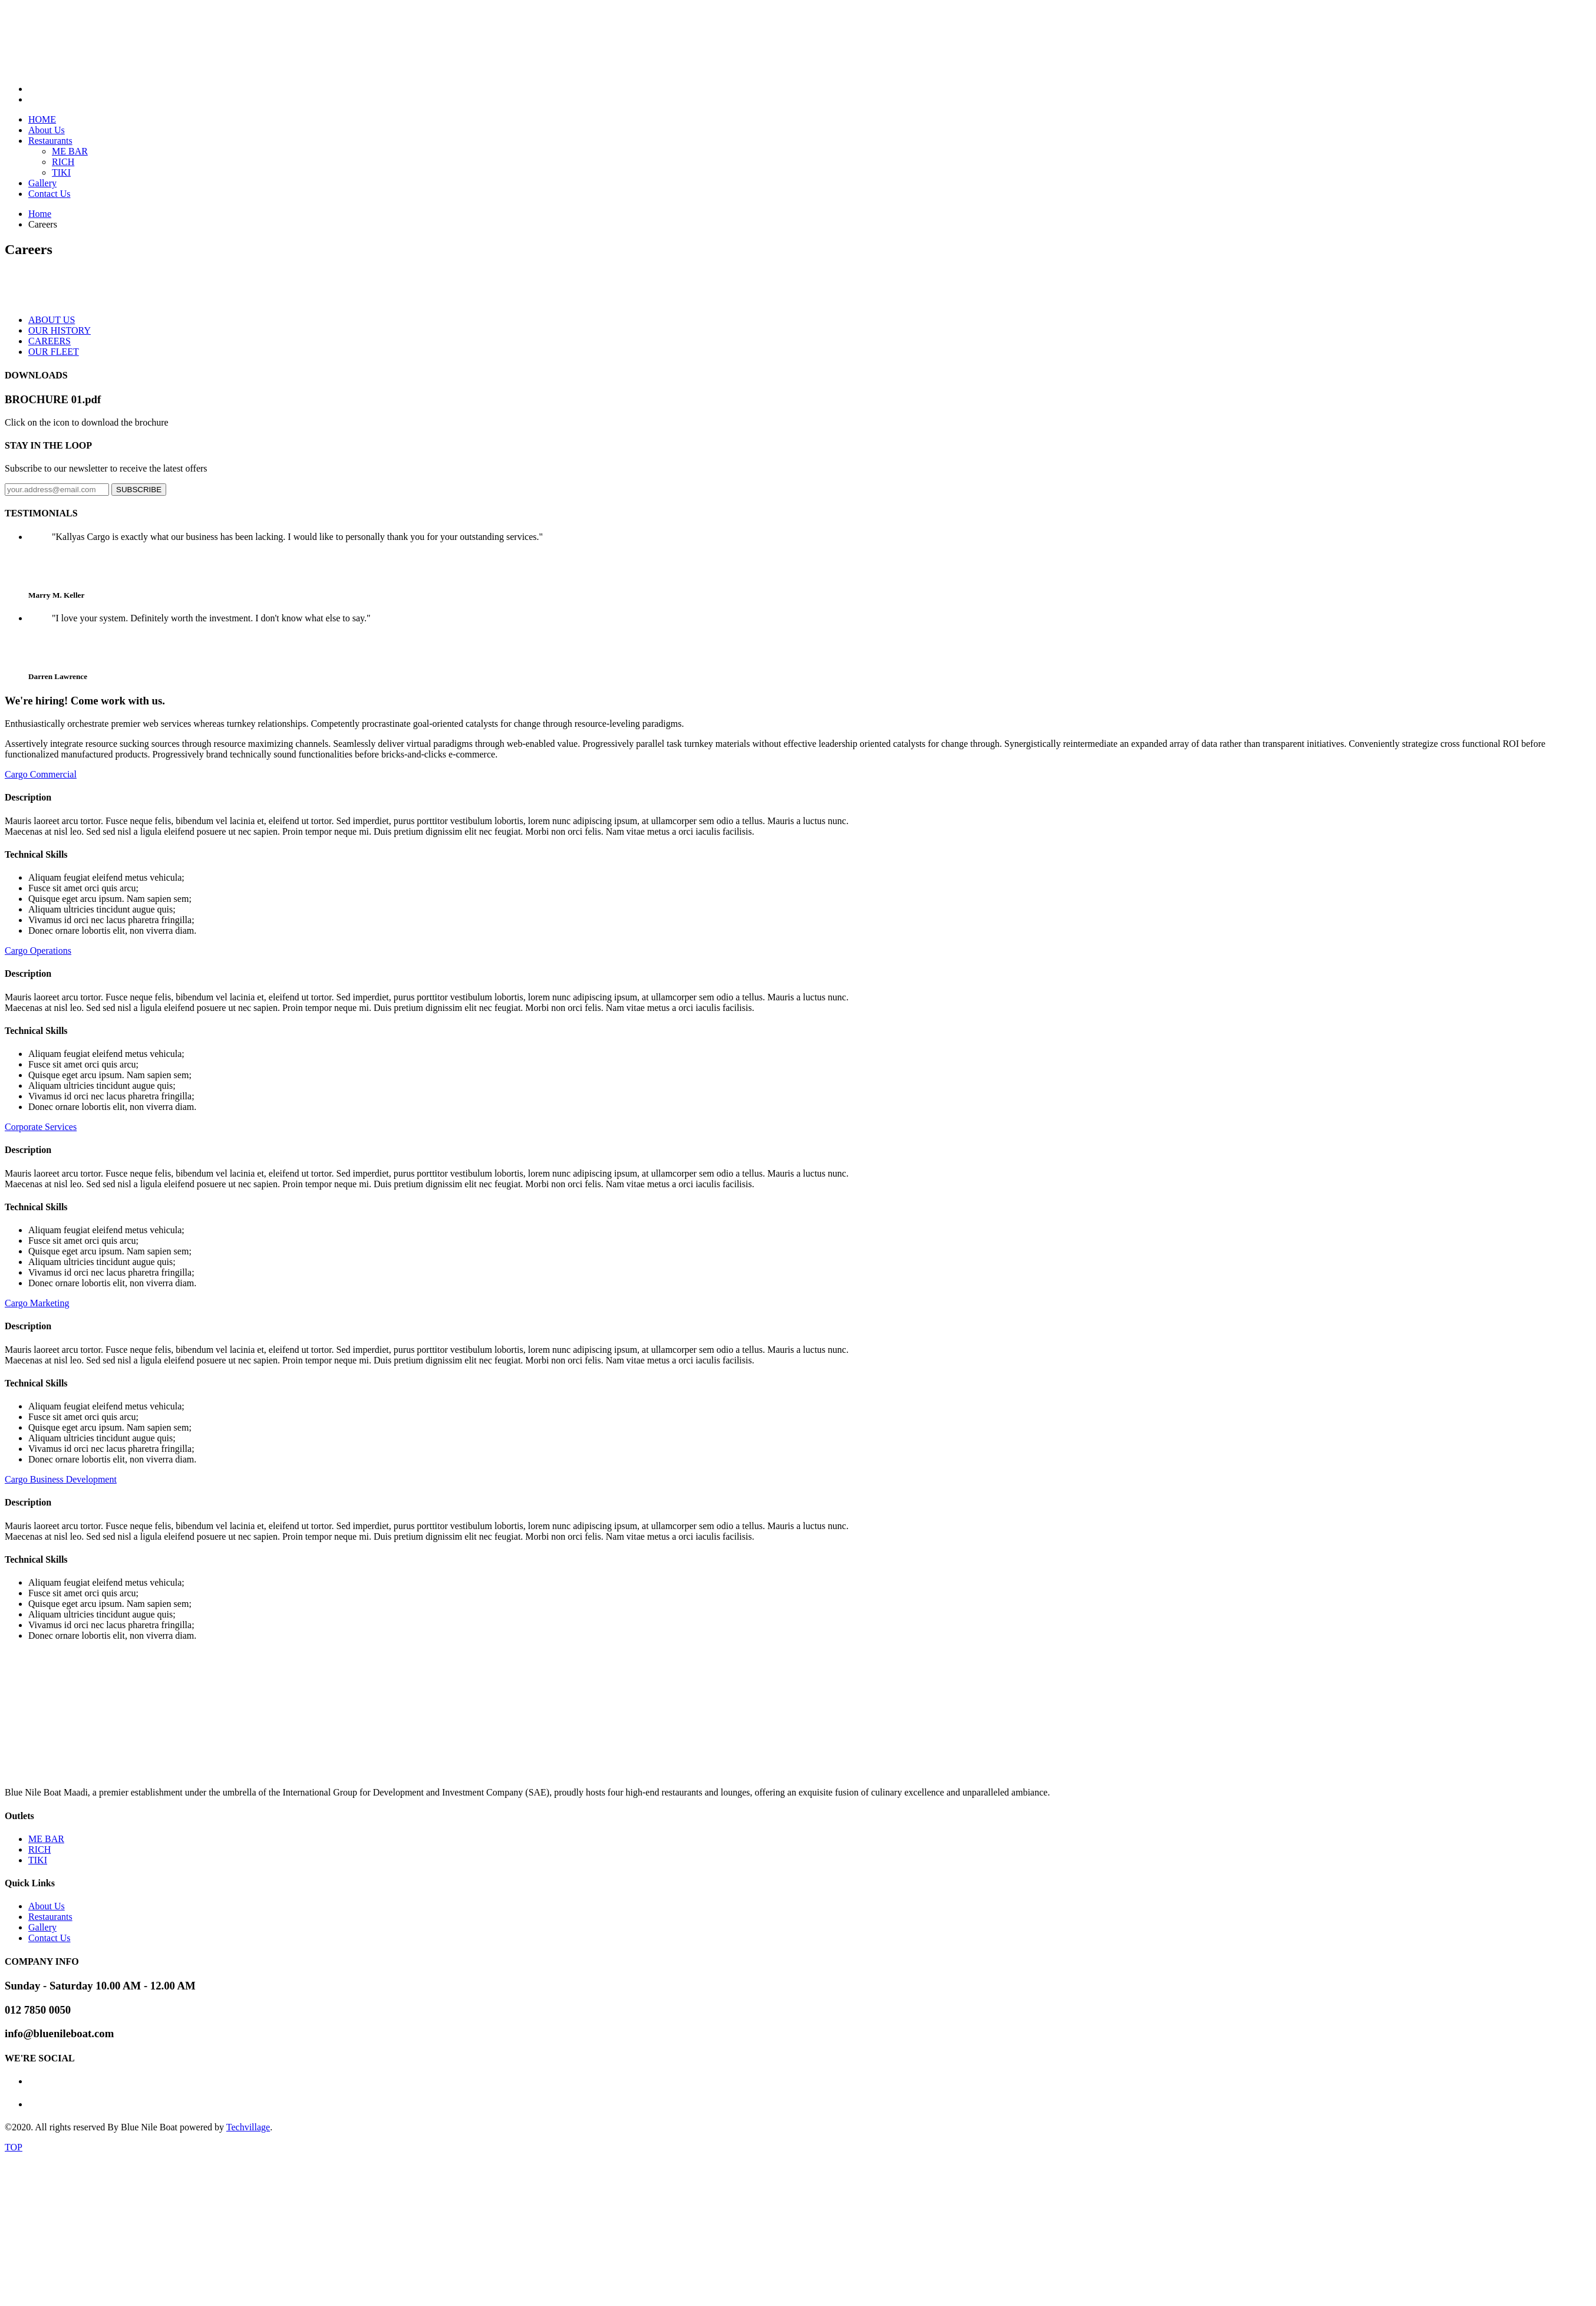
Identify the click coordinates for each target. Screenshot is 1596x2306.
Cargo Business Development (61, 1479)
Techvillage (248, 2127)
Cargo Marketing (37, 1303)
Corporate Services (41, 1127)
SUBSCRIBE (138, 489)
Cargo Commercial (41, 774)
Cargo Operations (38, 951)
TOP (13, 2147)
